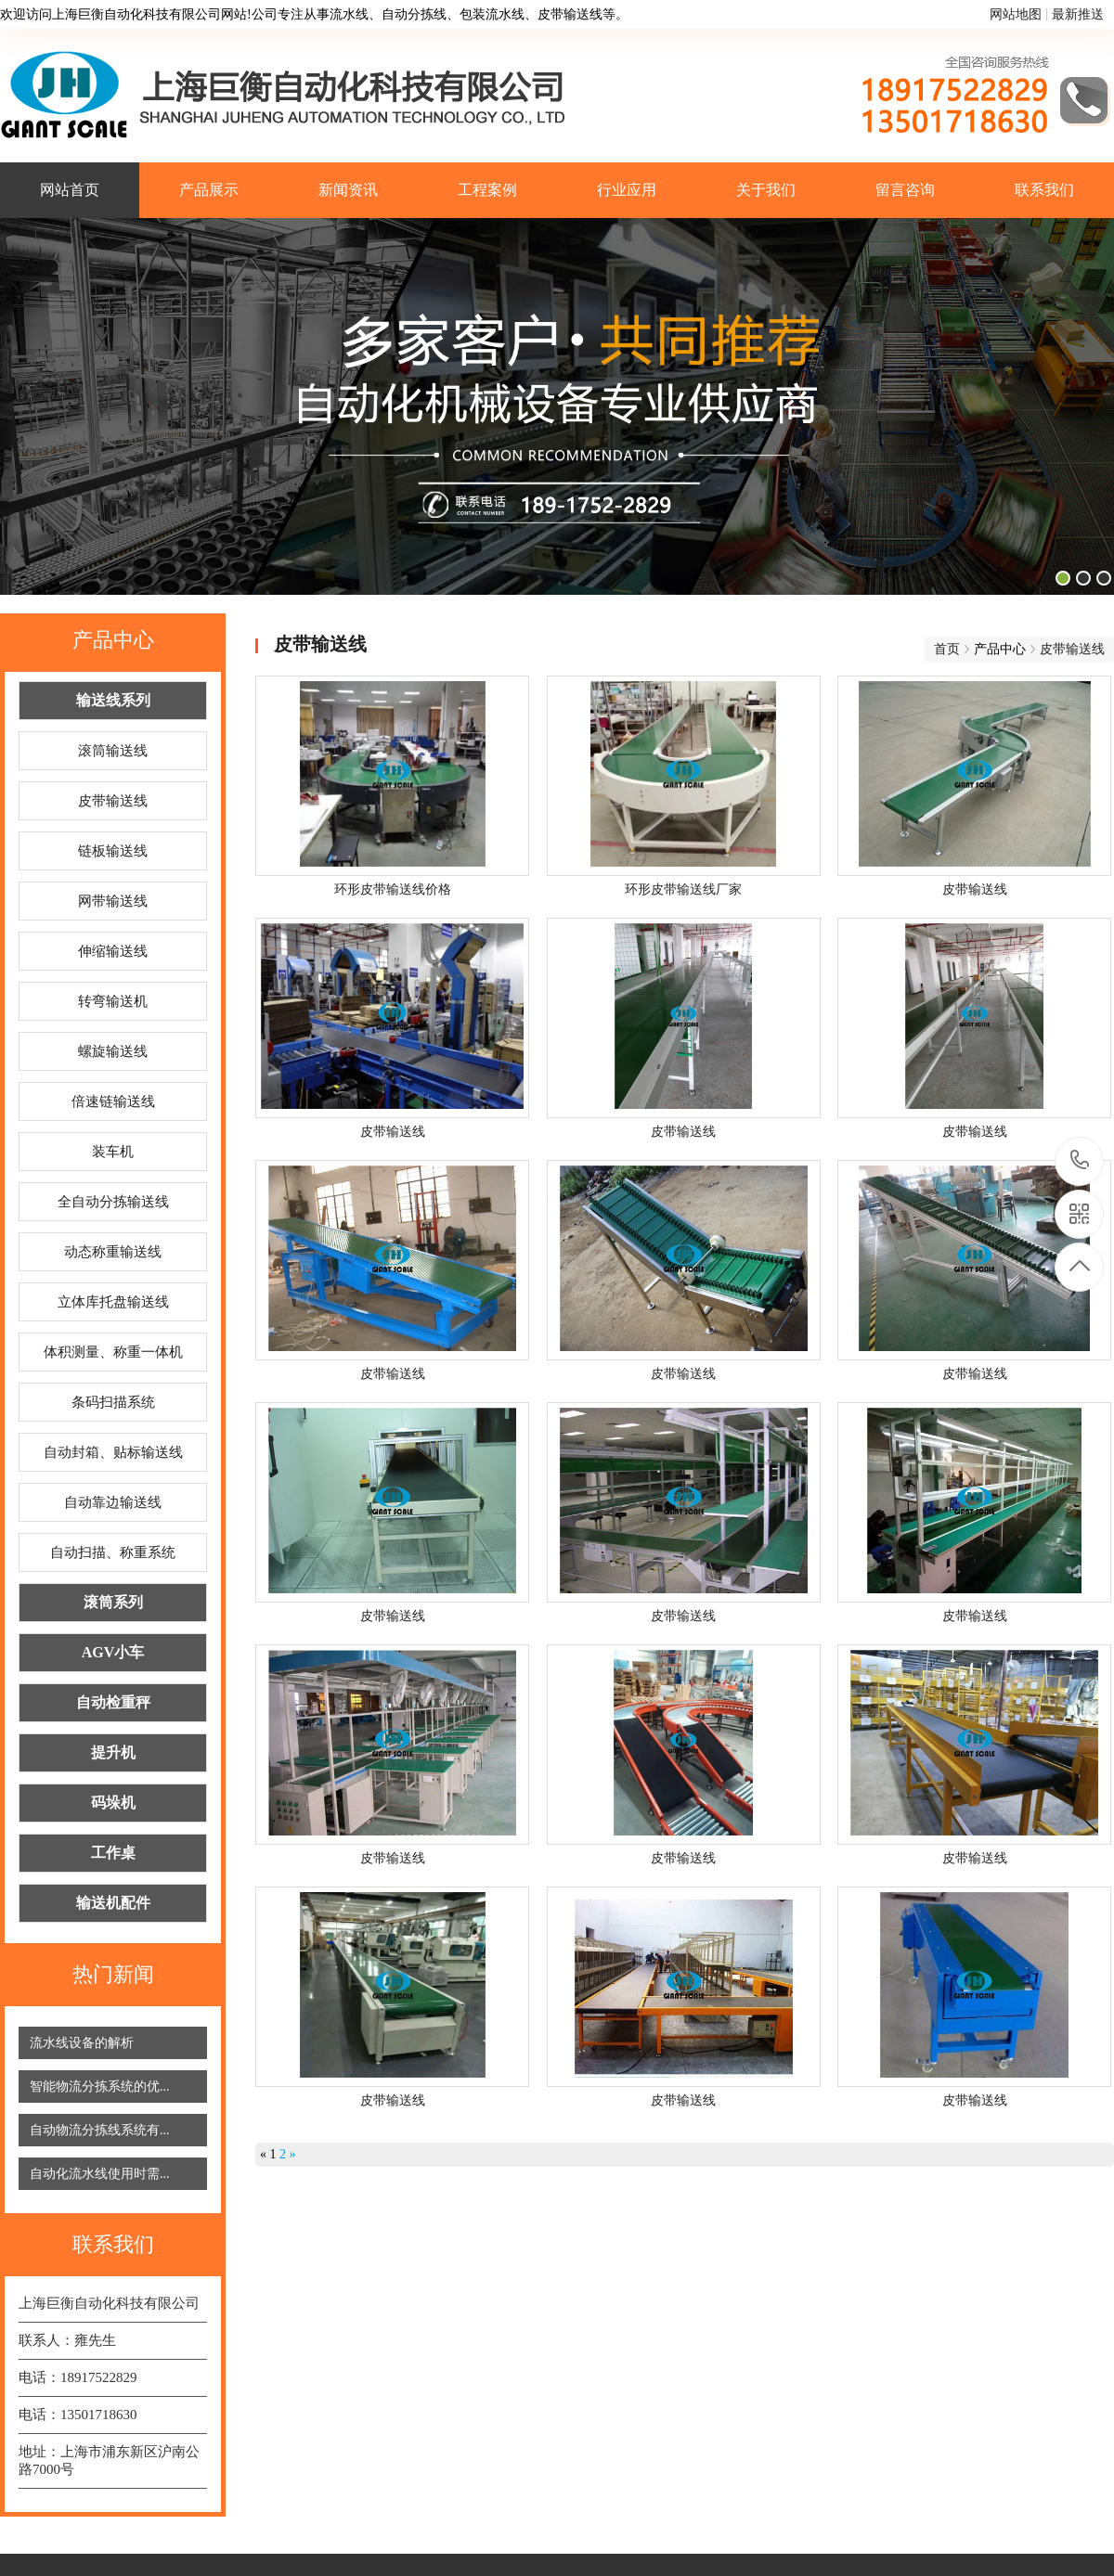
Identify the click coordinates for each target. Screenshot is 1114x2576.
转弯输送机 (113, 1001)
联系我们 (1044, 190)
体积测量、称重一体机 (113, 1352)
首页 (947, 649)
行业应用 (626, 190)
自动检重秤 (113, 1702)
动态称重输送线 (113, 1251)
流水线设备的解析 (82, 2043)
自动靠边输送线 (113, 1502)
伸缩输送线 (113, 951)
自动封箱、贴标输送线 (113, 1452)
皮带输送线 (113, 800)
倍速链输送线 (113, 1101)
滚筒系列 (113, 1602)
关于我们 (766, 190)
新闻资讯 (348, 190)
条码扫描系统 (113, 1402)
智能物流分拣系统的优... (100, 2086)
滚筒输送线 (113, 750)
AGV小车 (113, 1652)
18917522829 (1080, 1160)
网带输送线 (113, 901)
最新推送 (1078, 14)
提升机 (113, 1752)
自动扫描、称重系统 (112, 1552)
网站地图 (1016, 14)
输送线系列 (113, 700)
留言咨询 (905, 190)
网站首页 (69, 190)
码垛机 (113, 1802)
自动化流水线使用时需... (100, 2174)
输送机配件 (113, 1903)
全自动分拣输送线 (113, 1201)
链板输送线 (113, 851)
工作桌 (113, 1853)
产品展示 (209, 190)
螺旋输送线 (113, 1051)
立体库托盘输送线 (113, 1301)
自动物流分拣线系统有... (100, 2130)
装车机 (113, 1151)
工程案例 (487, 190)
